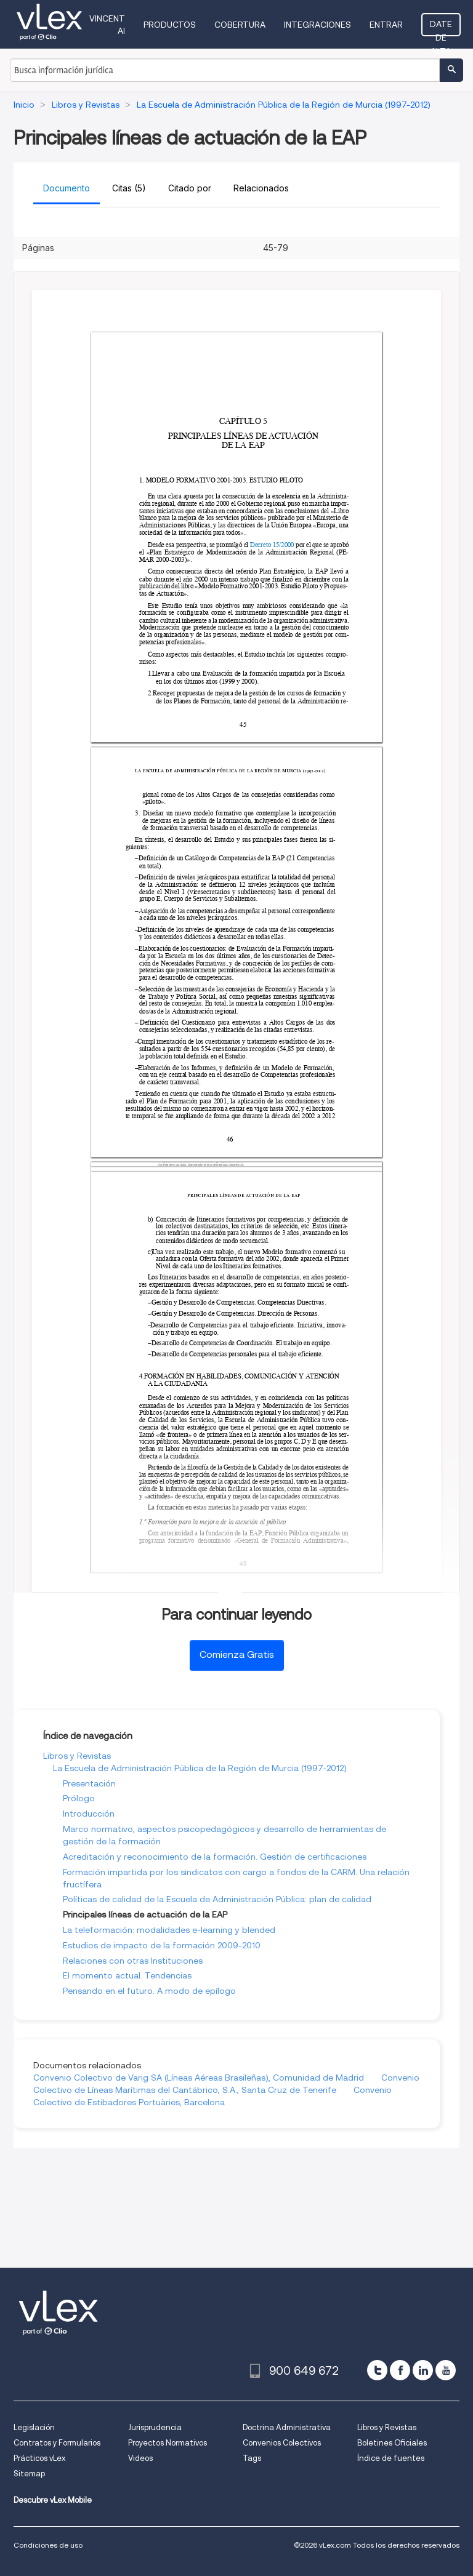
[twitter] (377, 2370)
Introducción (89, 1813)
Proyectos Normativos (167, 2442)
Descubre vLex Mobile (53, 2500)
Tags (252, 2458)
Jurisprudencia (155, 2427)
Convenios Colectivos (282, 2442)
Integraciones (317, 25)
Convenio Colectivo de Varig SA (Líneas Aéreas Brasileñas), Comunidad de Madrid (198, 2077)
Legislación (34, 2427)
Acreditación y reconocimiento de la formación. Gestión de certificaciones (214, 1857)
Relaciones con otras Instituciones (133, 1961)
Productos (170, 25)
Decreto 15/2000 (272, 544)
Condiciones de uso (48, 2545)
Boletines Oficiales (392, 2442)
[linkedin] (423, 2370)
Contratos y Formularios (57, 2442)
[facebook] (400, 2370)
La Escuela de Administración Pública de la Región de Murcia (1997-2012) (200, 1768)
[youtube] (445, 2370)
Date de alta (441, 27)
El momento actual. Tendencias (127, 1975)
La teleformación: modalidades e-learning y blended (169, 1930)
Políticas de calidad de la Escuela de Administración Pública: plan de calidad (217, 1899)
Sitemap (29, 2473)
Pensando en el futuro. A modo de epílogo (149, 1991)
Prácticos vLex (39, 2458)
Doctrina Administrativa (287, 2427)
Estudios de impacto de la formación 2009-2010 (162, 1945)
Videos (140, 2458)
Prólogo (79, 1798)
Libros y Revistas (77, 1756)
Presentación (89, 1783)
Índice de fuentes (390, 2458)
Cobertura (239, 25)
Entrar (386, 25)
